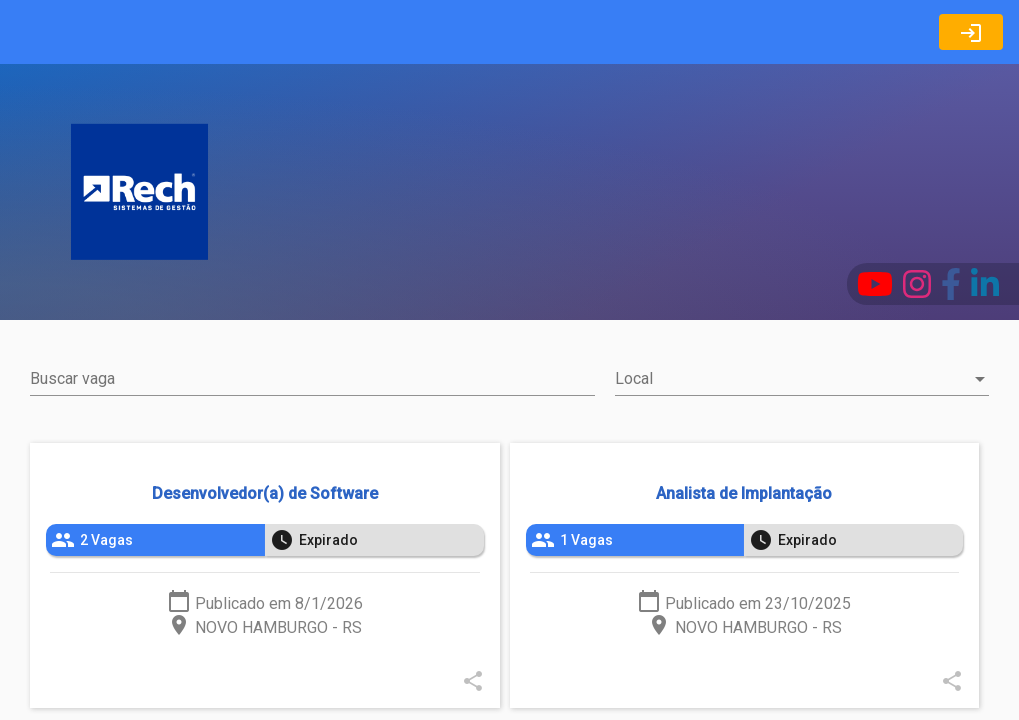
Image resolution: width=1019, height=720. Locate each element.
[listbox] (265, 540)
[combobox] (802, 379)
